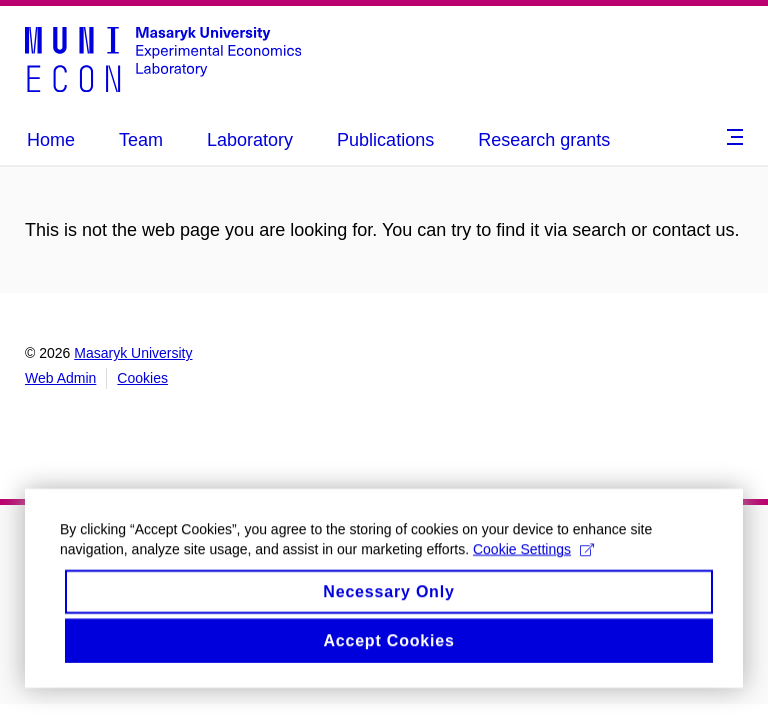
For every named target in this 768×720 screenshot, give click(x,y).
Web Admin (60, 378)
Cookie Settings (533, 564)
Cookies (142, 378)
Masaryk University (133, 353)
